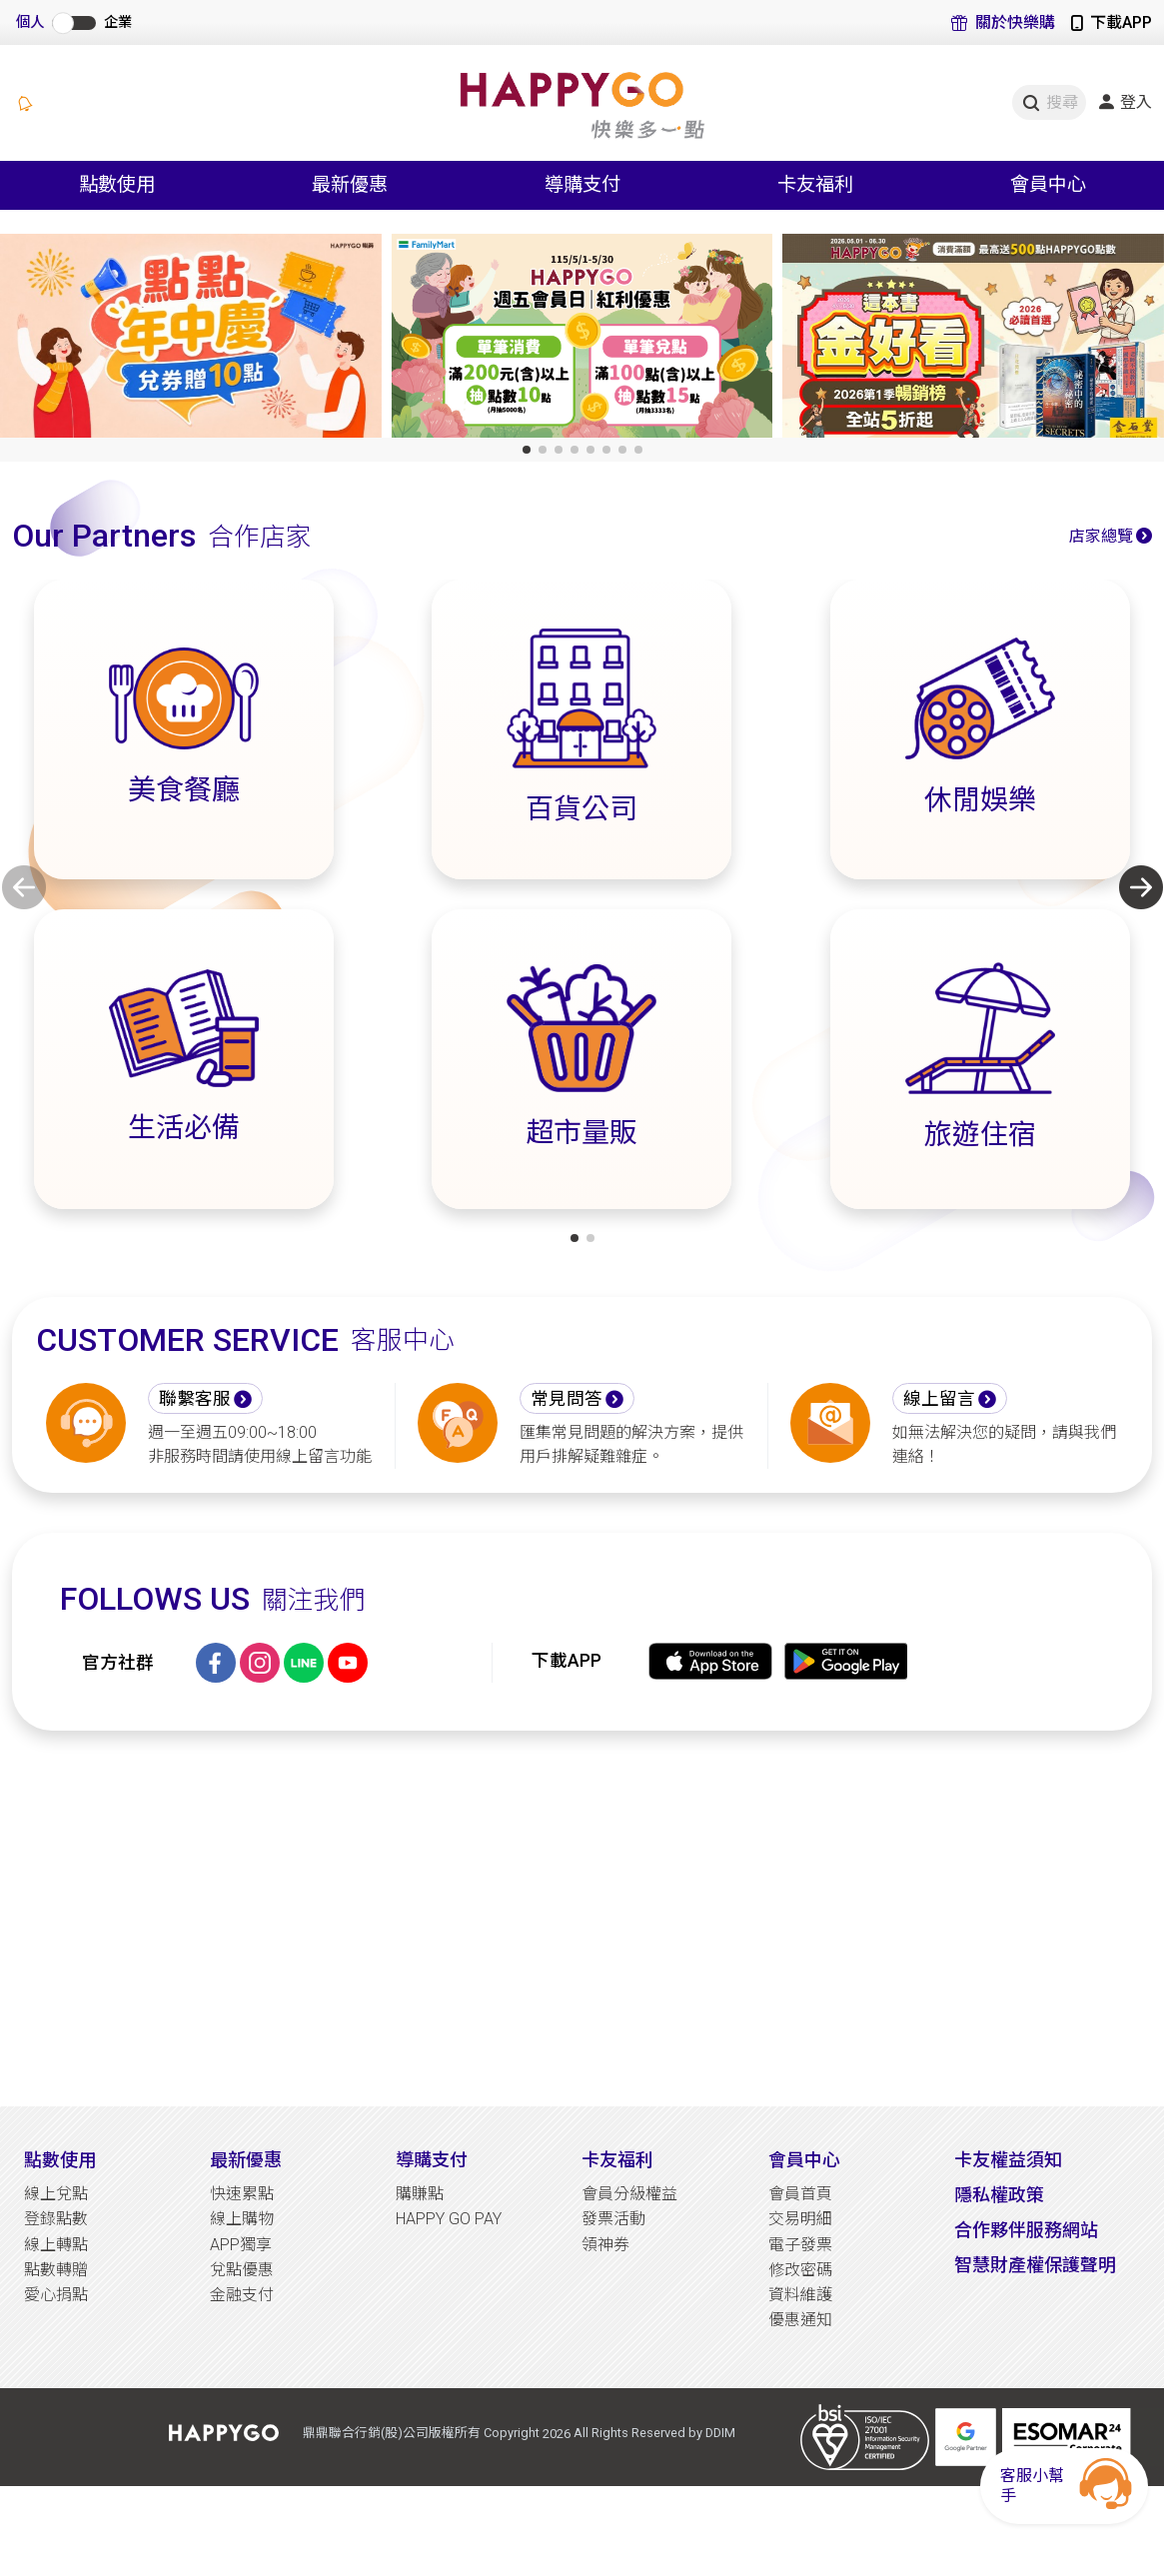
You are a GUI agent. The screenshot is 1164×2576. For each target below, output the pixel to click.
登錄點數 (56, 2218)
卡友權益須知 (1008, 2159)
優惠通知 (800, 2319)
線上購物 (242, 2218)
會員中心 (804, 2159)
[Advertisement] (582, 1918)
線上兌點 (56, 2193)
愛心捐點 (56, 2294)
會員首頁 (800, 2193)
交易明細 (800, 2218)
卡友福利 (617, 2159)
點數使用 (60, 2159)
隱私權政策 (999, 2194)
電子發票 (800, 2244)
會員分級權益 (629, 2193)
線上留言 (939, 1399)
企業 (118, 22)
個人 (30, 22)
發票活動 (613, 2218)
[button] (527, 450)
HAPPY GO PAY (449, 2218)
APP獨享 (241, 2244)
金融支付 (242, 2294)
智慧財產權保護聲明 (1035, 2264)
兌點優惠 (242, 2269)
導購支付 (432, 2159)
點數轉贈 (56, 2269)
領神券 (605, 2244)
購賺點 (420, 2193)
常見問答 (566, 1399)
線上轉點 (56, 2244)
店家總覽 (1101, 536)
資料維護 (800, 2294)
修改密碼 (800, 2269)
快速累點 (242, 2193)
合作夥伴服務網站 (1026, 2229)
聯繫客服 (195, 1399)
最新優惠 (246, 2159)
